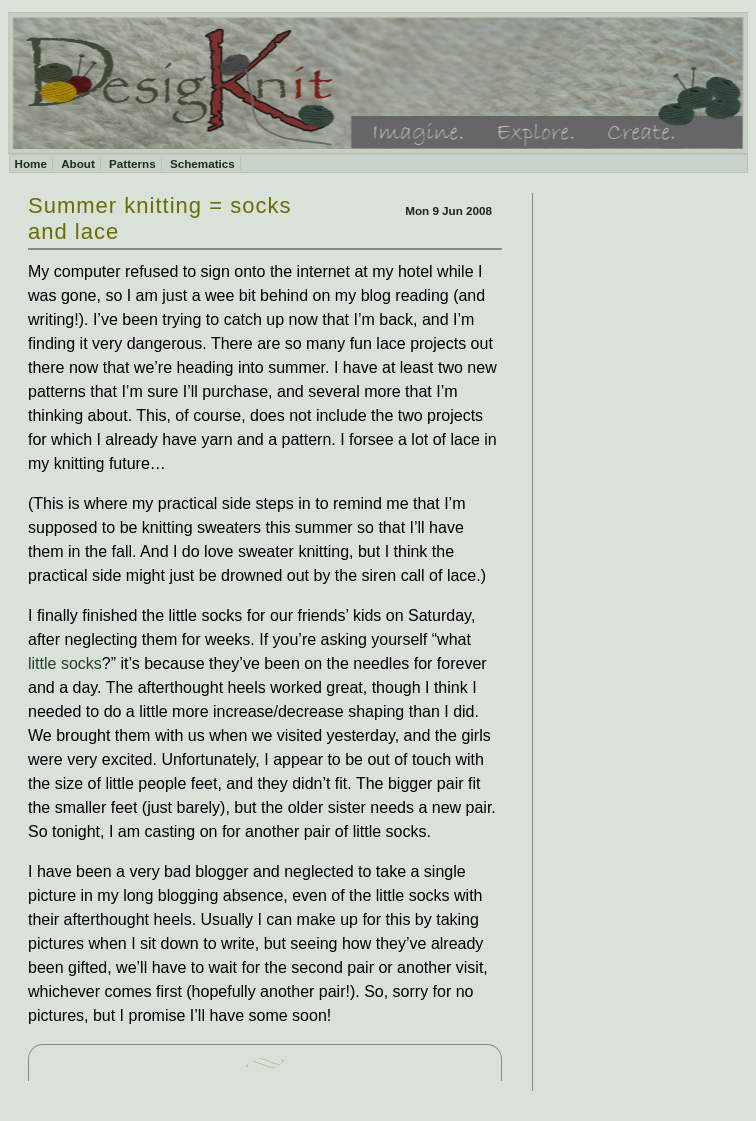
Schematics (202, 163)
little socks (65, 663)
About (78, 163)
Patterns (132, 163)
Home (31, 163)
